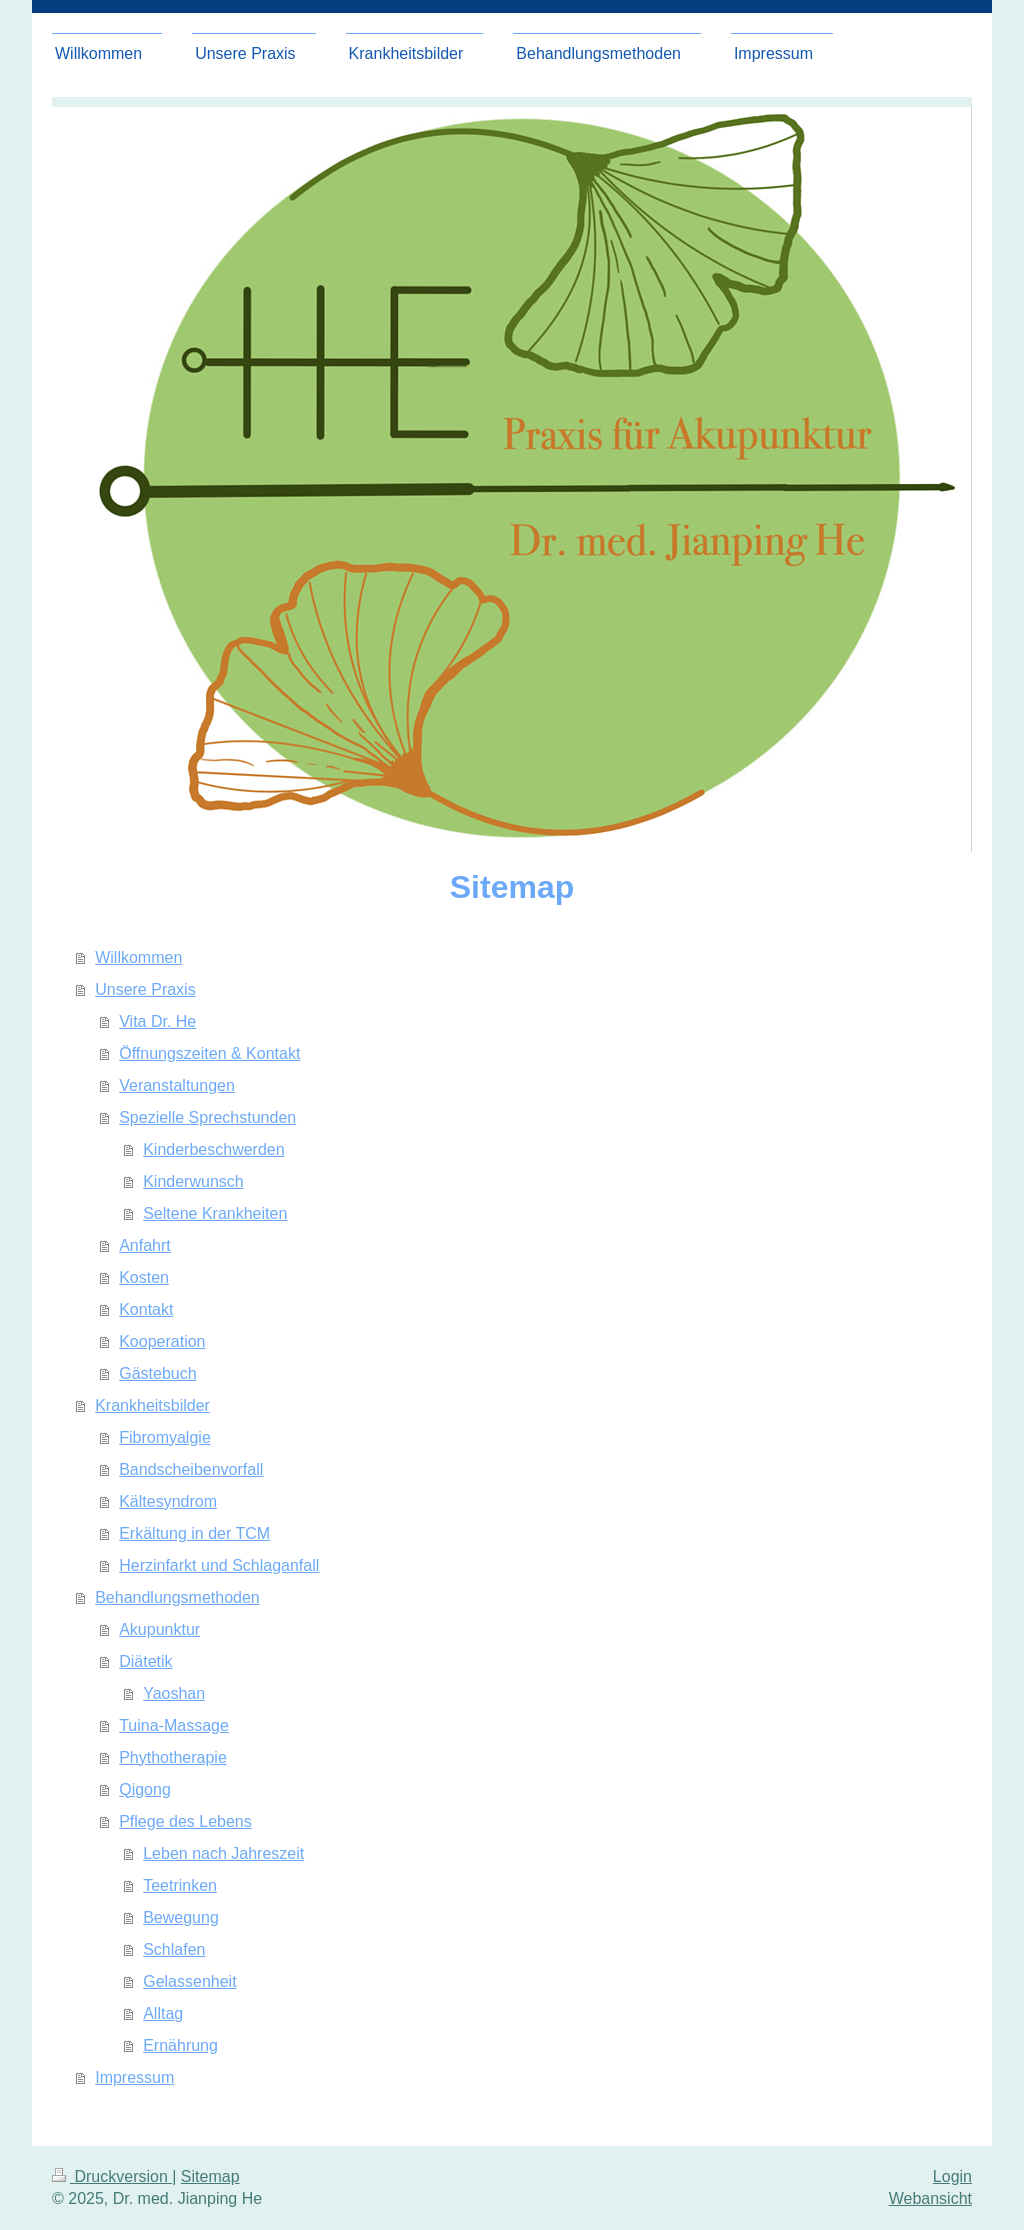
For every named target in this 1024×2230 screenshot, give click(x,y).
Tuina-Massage (174, 1725)
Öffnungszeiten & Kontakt (209, 1053)
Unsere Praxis (145, 989)
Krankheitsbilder (152, 1405)
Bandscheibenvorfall (191, 1469)
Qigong (145, 1789)
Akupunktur (159, 1629)
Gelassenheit (189, 1981)
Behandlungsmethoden (177, 1597)
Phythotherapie (173, 1757)
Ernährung (180, 2045)
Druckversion (112, 2176)
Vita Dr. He (157, 1021)
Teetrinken (180, 1885)
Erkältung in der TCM (194, 1533)
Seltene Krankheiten (215, 1213)
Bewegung (181, 1917)
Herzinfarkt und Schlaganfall (219, 1565)
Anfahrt (145, 1245)
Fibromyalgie (165, 1437)
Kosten (144, 1277)
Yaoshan (174, 1693)
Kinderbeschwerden (213, 1149)
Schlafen (174, 1949)
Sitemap (210, 2176)
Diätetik (145, 1661)
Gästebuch (157, 1373)
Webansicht (930, 2198)
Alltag (163, 2013)
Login (952, 2176)
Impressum (134, 2077)
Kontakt (146, 1309)
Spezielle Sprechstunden (207, 1117)
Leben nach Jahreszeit (223, 1853)
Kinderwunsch (193, 1181)
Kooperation (162, 1341)
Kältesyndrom (168, 1501)
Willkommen (138, 957)
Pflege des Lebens (185, 1821)
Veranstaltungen (177, 1085)
